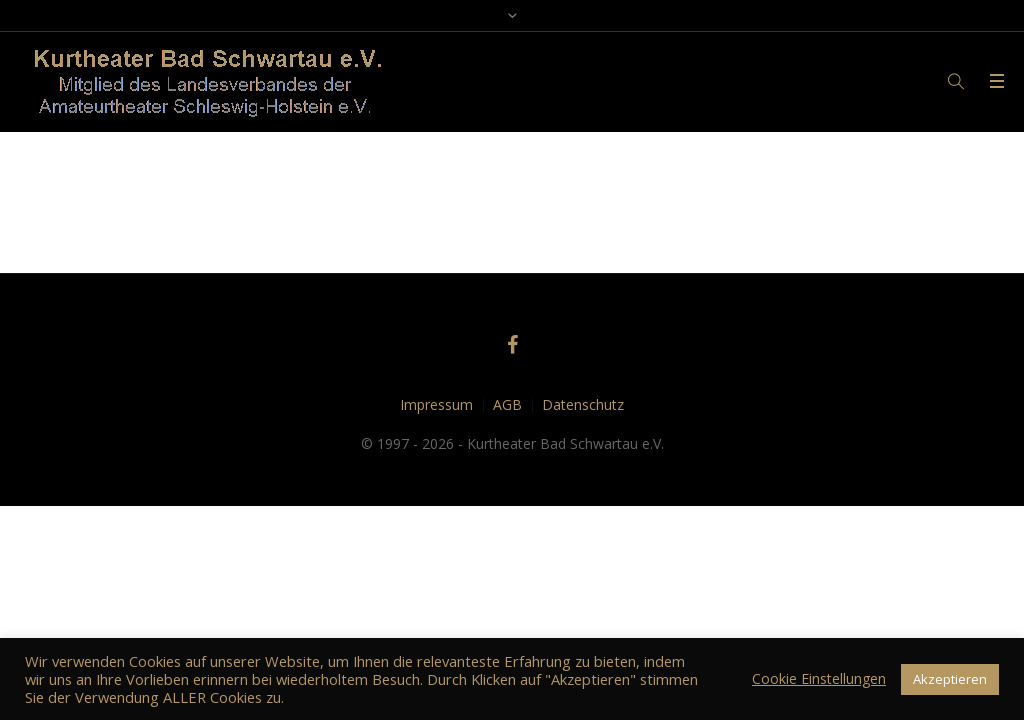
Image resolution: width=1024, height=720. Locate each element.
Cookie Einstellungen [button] (819, 678)
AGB (507, 404)
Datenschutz (583, 404)
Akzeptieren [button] (950, 679)
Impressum (436, 404)
